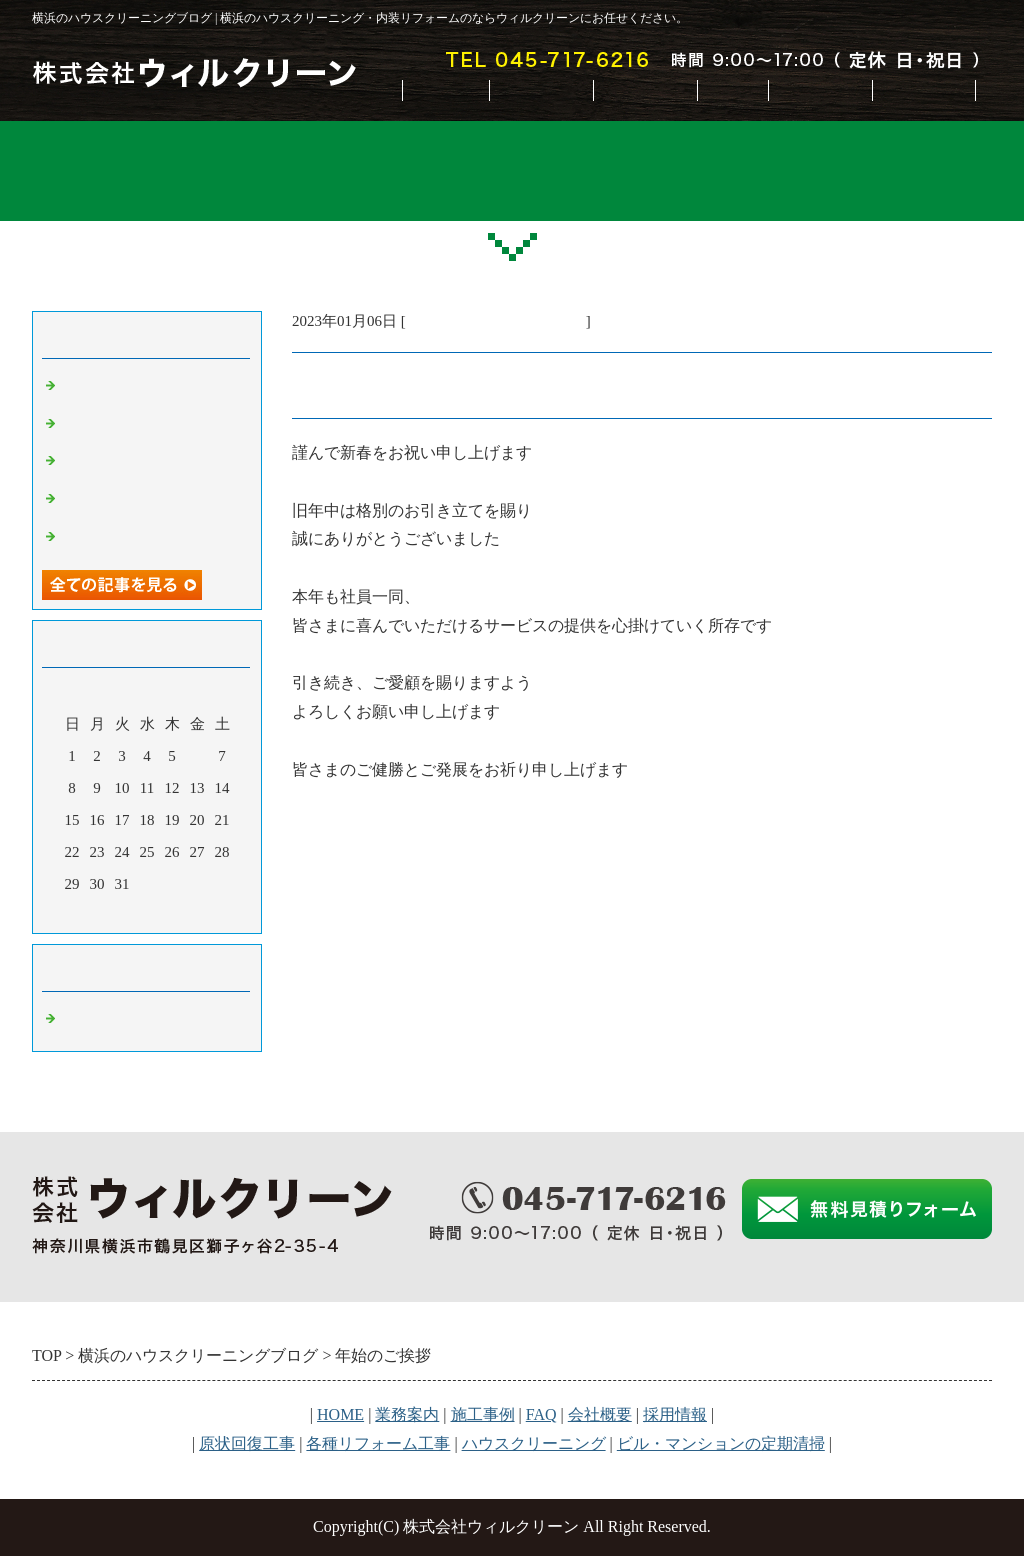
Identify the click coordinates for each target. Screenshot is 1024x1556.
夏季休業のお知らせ (129, 500)
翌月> (185, 913)
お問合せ (924, 90)
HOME (445, 90)
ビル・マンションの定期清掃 (721, 1443)
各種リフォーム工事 (378, 1443)
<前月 (109, 913)
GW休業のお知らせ (127, 387)
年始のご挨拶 (107, 425)
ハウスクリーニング (534, 1443)
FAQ (732, 90)
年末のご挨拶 (107, 462)
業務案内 (541, 90)
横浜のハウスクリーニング (496, 321)
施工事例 (645, 90)
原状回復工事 (247, 1443)
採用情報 (675, 1414)
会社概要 (820, 90)
